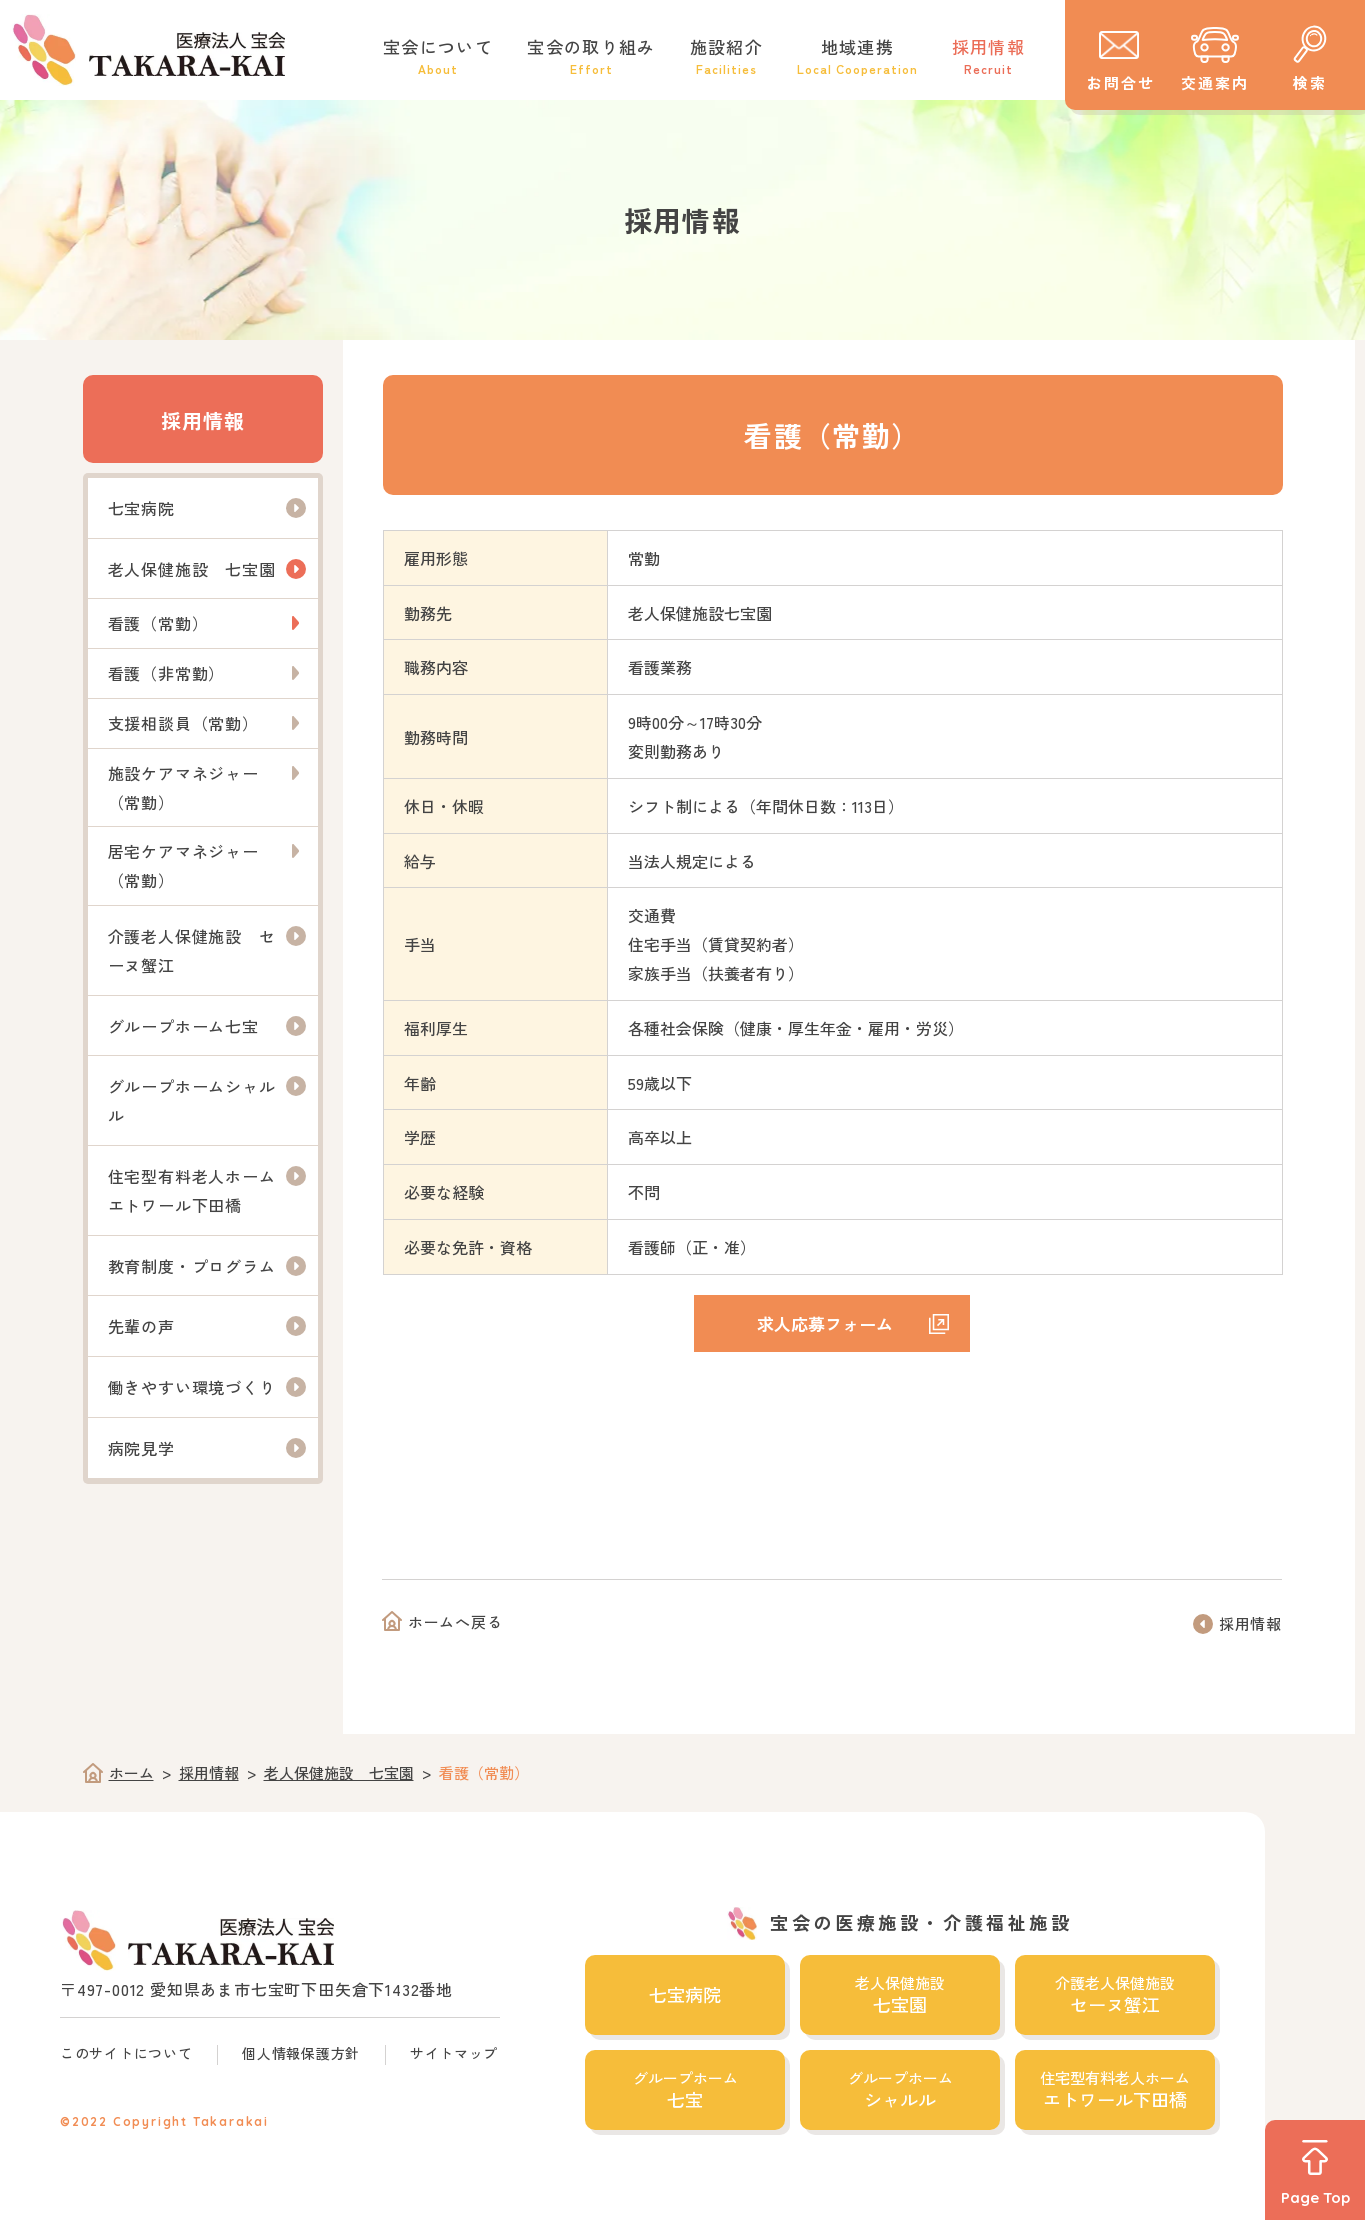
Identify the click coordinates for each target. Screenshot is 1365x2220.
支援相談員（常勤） (183, 723)
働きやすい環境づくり (192, 1387)
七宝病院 (141, 508)
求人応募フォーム (825, 1323)
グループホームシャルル (192, 1100)
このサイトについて (126, 2053)
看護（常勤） (158, 623)
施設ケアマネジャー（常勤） (183, 787)
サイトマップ (454, 2053)
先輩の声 (141, 1326)
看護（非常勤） (167, 673)
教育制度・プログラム (192, 1266)
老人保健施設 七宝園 (192, 569)
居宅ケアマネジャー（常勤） (183, 865)
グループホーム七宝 (183, 1026)
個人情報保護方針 (301, 2053)
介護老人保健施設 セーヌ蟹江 (192, 950)
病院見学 (141, 1448)
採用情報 (203, 420)
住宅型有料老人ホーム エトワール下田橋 (200, 1190)
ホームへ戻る (455, 1621)
